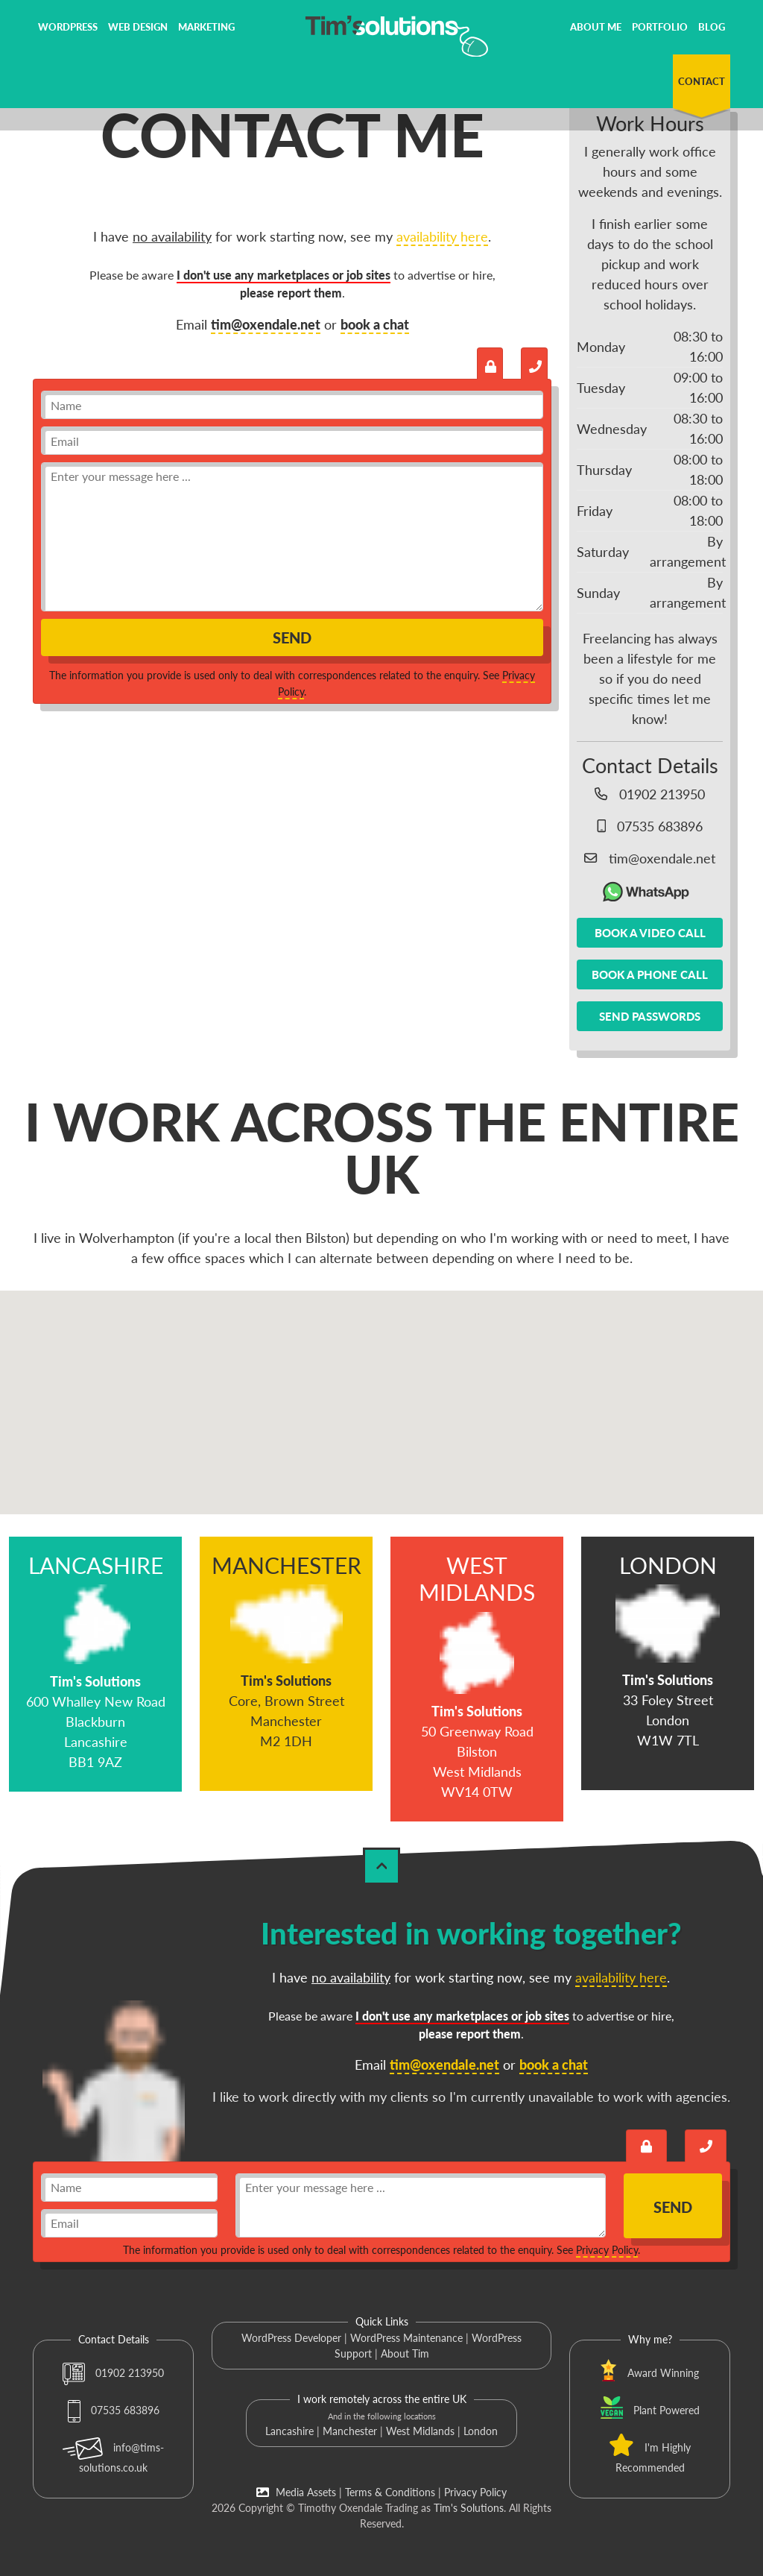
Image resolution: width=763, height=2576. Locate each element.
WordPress (68, 27)
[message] (292, 536)
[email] (292, 440)
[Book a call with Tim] (534, 363)
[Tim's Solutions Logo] (381, 34)
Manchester (350, 2431)
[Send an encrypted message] (490, 363)
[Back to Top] (381, 1866)
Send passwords (649, 1016)
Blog (711, 27)
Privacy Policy (607, 2249)
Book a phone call (650, 974)
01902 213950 (113, 2372)
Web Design (138, 27)
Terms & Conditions (390, 2492)
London (480, 2431)
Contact (701, 81)
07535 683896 (113, 2410)
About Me (595, 27)
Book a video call (650, 932)
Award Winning (663, 2372)
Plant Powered (666, 2410)
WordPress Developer (291, 2337)
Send (292, 637)
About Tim (405, 2353)
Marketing (206, 27)
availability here (442, 236)
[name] (292, 405)
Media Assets (296, 2492)
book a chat (375, 324)
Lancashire (289, 2431)
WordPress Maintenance (406, 2337)
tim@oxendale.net (265, 324)
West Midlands (420, 2431)
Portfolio (660, 27)
